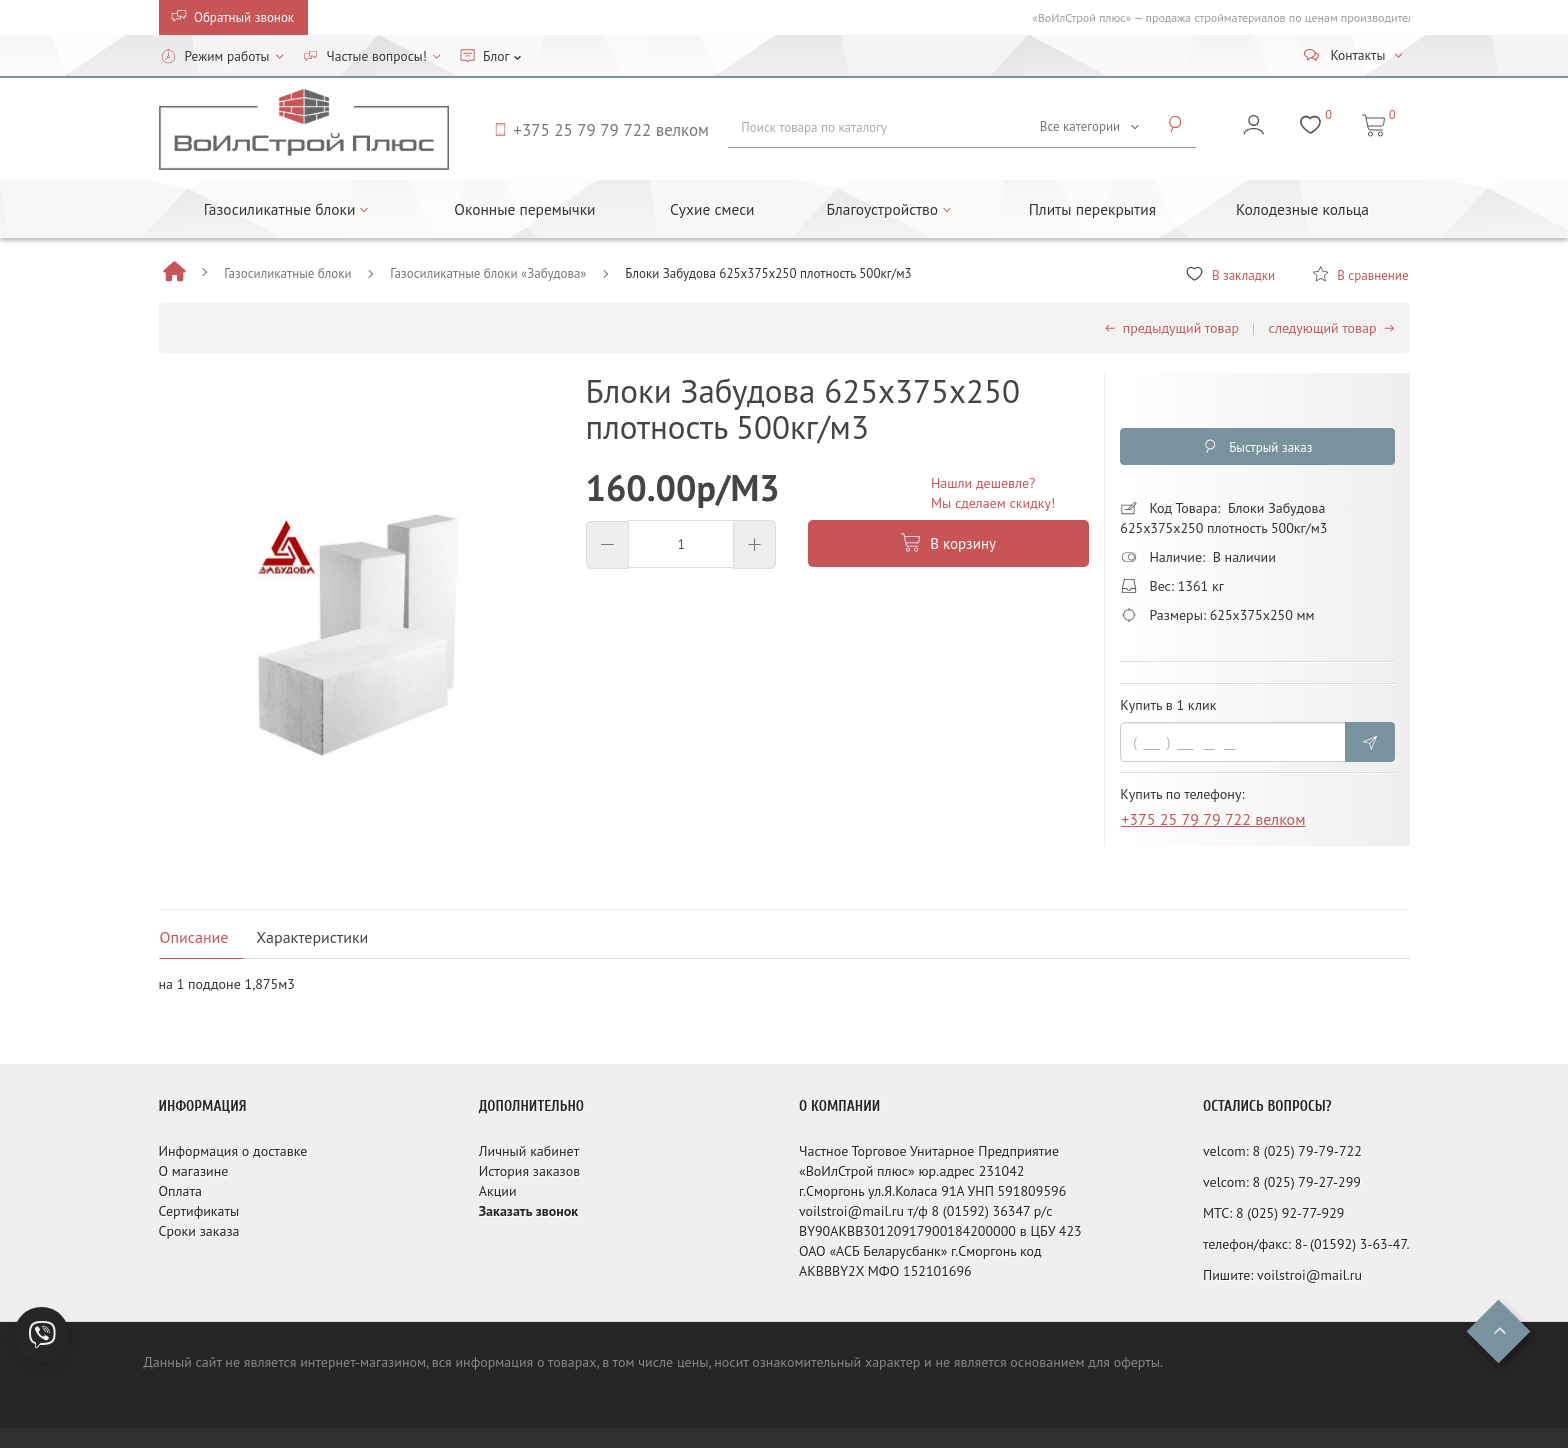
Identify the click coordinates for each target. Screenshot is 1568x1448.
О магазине (194, 1171)
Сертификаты (199, 1211)
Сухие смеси (712, 209)
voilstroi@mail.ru (1309, 1275)
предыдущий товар (1172, 328)
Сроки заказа (199, 1231)
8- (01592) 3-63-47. (1352, 1244)
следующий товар (1332, 328)
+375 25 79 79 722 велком (1213, 822)
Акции (498, 1191)
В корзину (948, 543)
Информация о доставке (233, 1151)
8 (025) (1275, 1151)
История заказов (530, 1171)
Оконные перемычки (524, 209)
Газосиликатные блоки (287, 273)
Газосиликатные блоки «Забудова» (488, 273)
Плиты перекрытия (1092, 209)
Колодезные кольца (1302, 209)
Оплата (181, 1191)
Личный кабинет (529, 1151)
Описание (194, 937)
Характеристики (312, 937)
